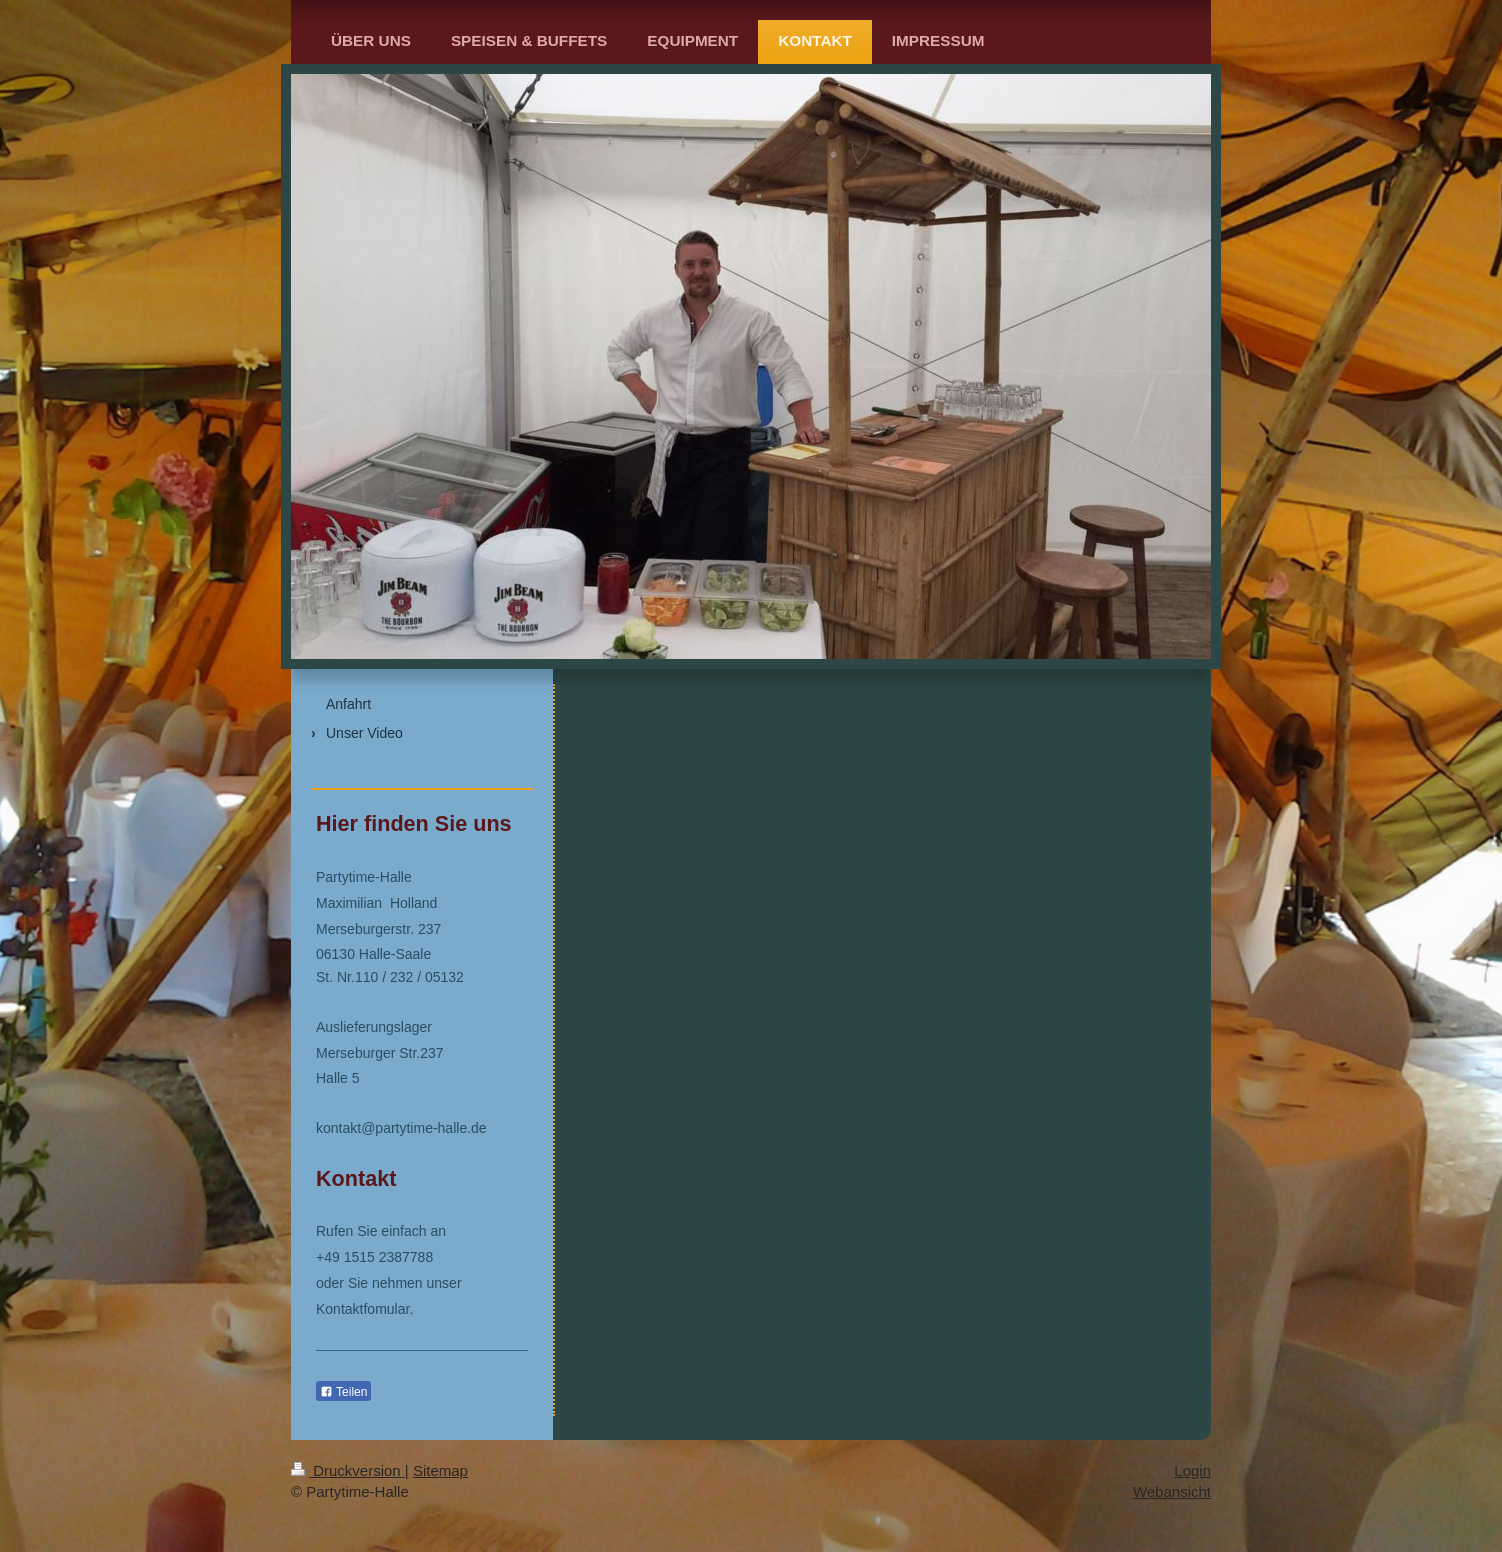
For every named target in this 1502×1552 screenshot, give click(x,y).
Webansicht (1172, 1491)
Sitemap (440, 1470)
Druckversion (348, 1470)
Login (1192, 1470)
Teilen (343, 1392)
